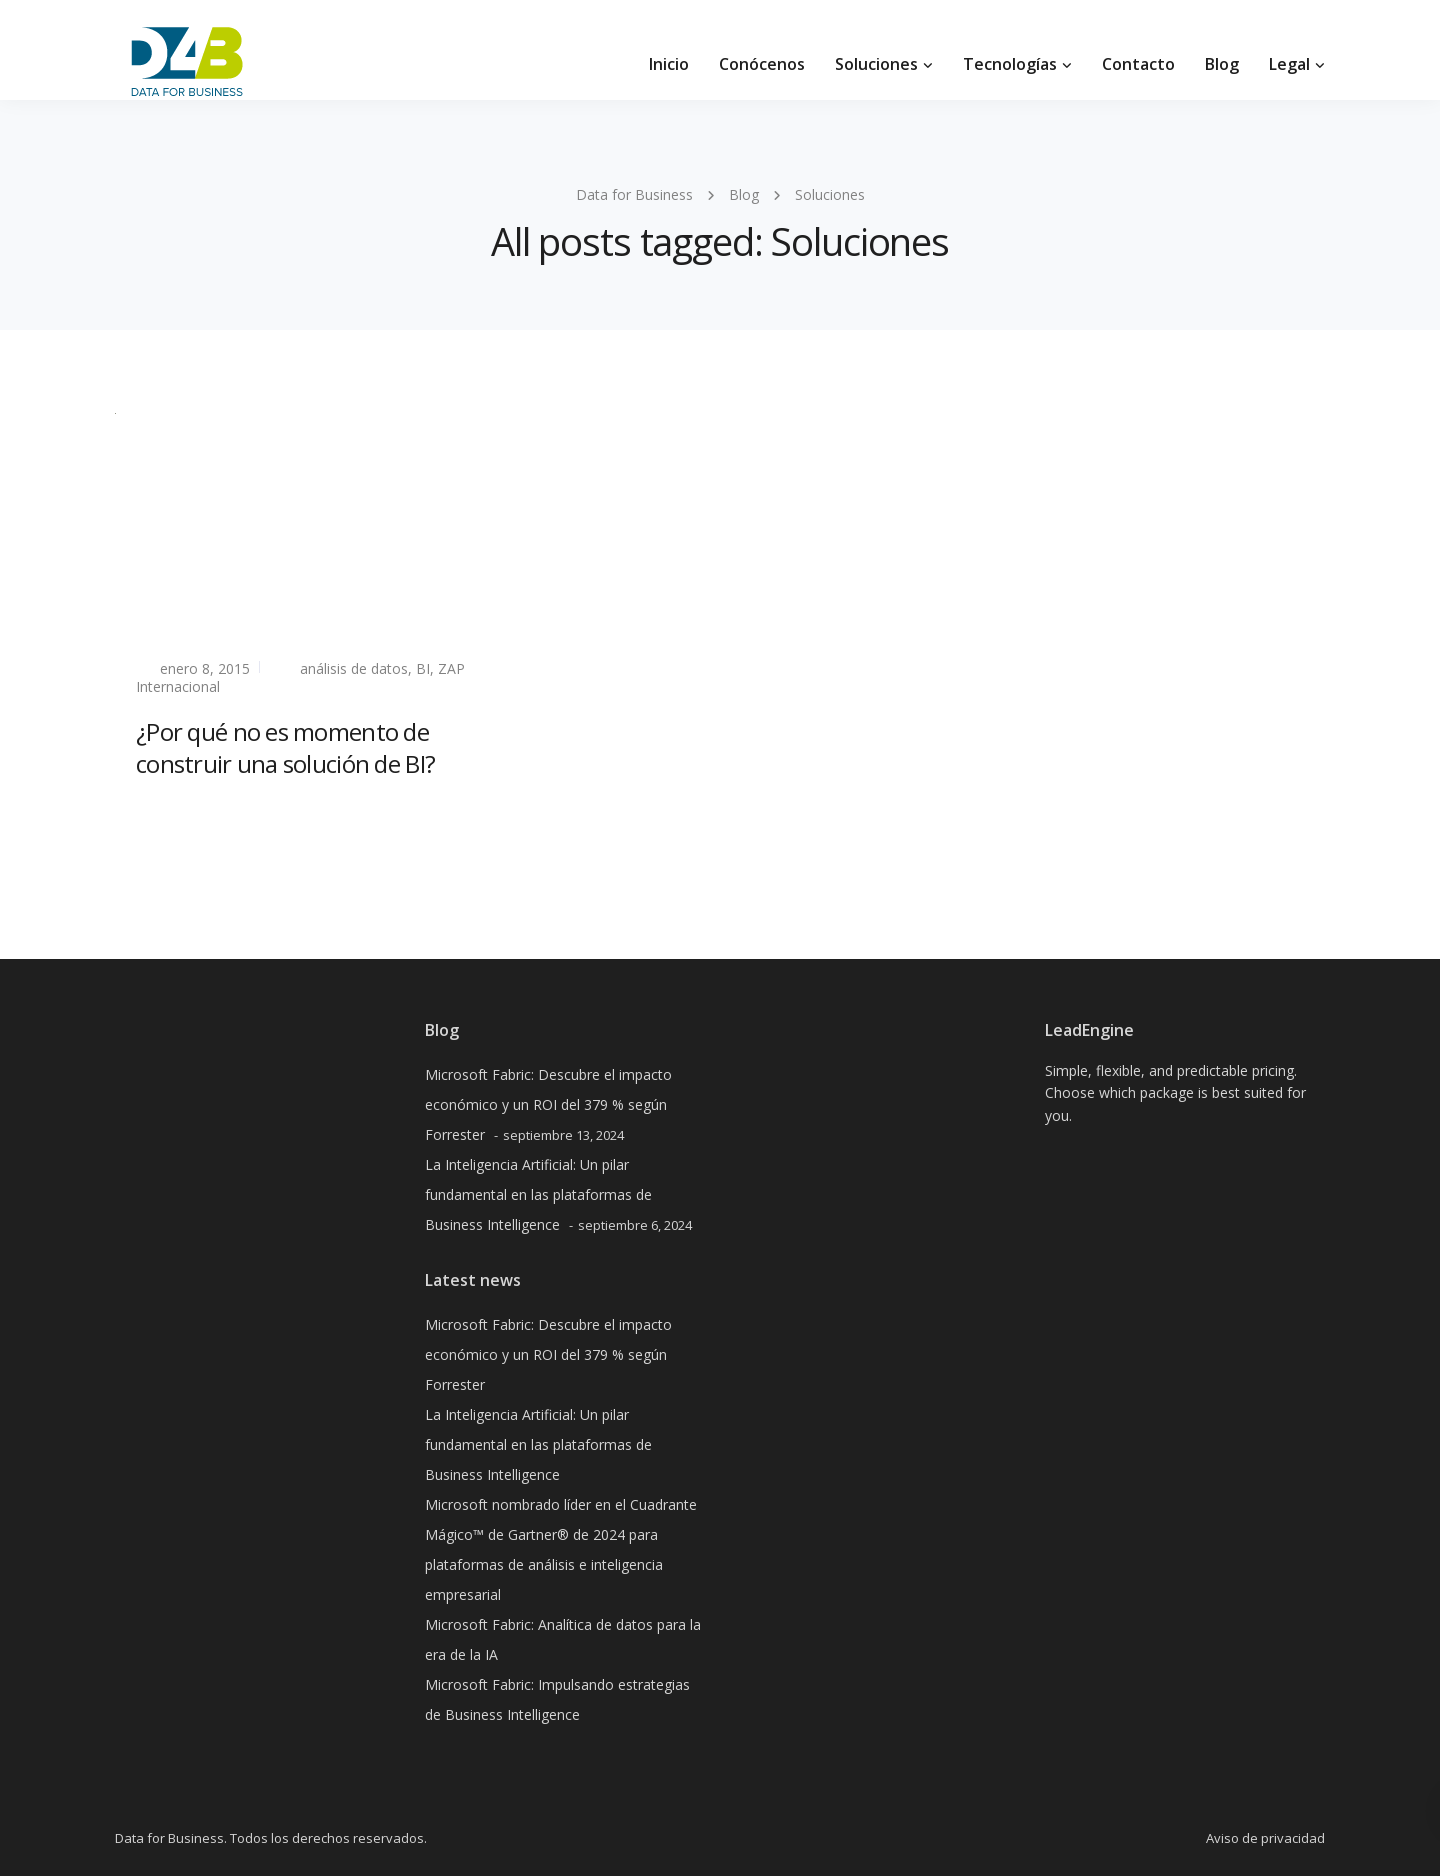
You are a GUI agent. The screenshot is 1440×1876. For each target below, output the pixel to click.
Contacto (1138, 64)
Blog (1222, 64)
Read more (174, 811)
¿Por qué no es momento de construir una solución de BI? (285, 747)
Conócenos (762, 64)
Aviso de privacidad (1265, 1838)
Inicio (669, 64)
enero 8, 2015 (205, 668)
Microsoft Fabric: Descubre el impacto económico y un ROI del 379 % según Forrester (548, 1104)
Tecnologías (1010, 64)
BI (423, 668)
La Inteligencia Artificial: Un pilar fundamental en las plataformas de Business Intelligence (538, 1194)
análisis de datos (354, 668)
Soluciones (876, 64)
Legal (1289, 64)
